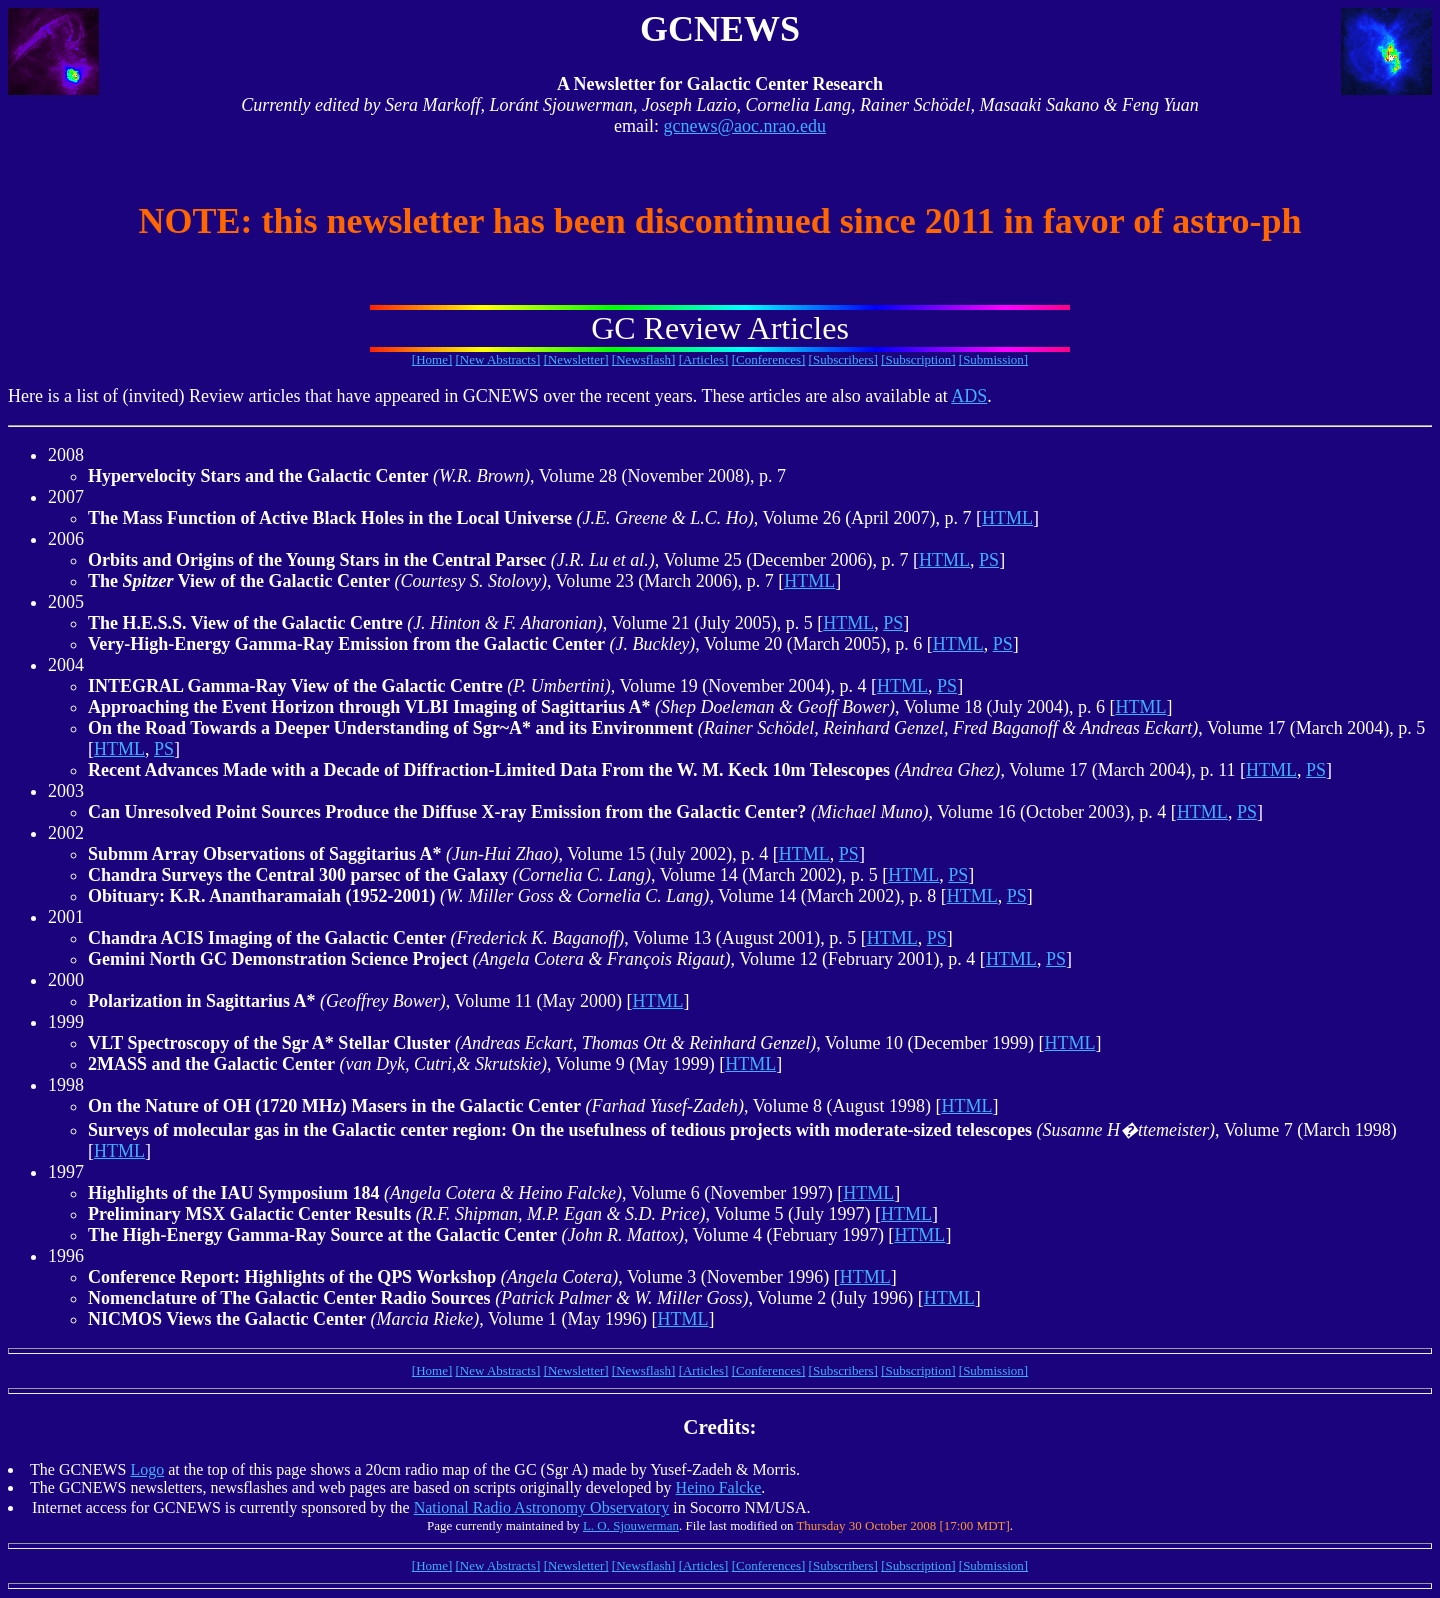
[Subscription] (918, 359)
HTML (1007, 518)
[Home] (432, 359)
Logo (147, 1469)
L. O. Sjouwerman (631, 1525)
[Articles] (704, 359)
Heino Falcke (719, 1487)
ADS (969, 396)
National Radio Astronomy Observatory (542, 1507)
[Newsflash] (644, 359)
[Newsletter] (576, 359)
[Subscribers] (843, 359)
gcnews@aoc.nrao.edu (744, 126)
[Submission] (993, 359)
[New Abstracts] (498, 359)
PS (989, 560)
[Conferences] (769, 359)
